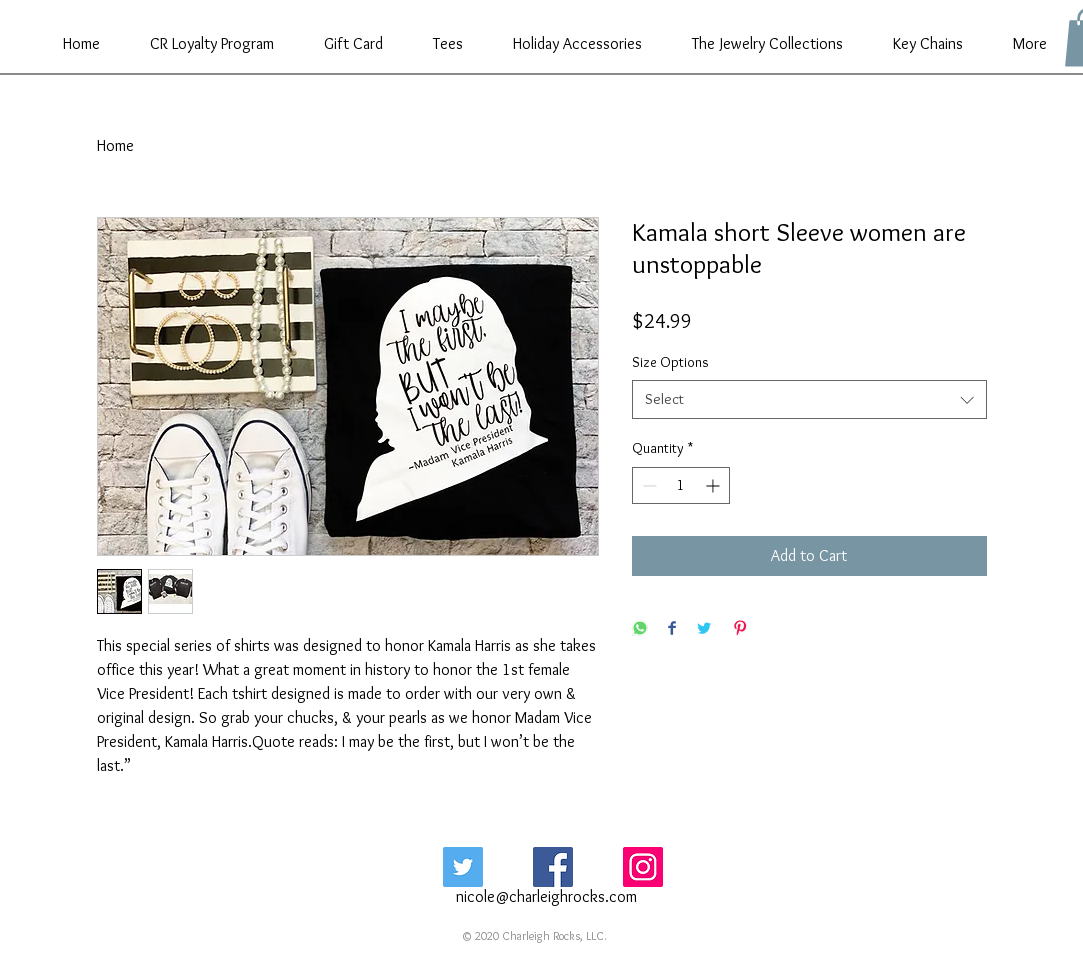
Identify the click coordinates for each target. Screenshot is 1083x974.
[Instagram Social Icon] (643, 867)
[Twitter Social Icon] (463, 867)
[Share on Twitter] (704, 629)
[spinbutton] (681, 485)
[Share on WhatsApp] (640, 629)
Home (115, 145)
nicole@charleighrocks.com (546, 896)
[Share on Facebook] (672, 629)
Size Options (670, 362)
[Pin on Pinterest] (740, 629)
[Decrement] (647, 485)
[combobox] (809, 399)
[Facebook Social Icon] (553, 867)
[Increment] (714, 485)
